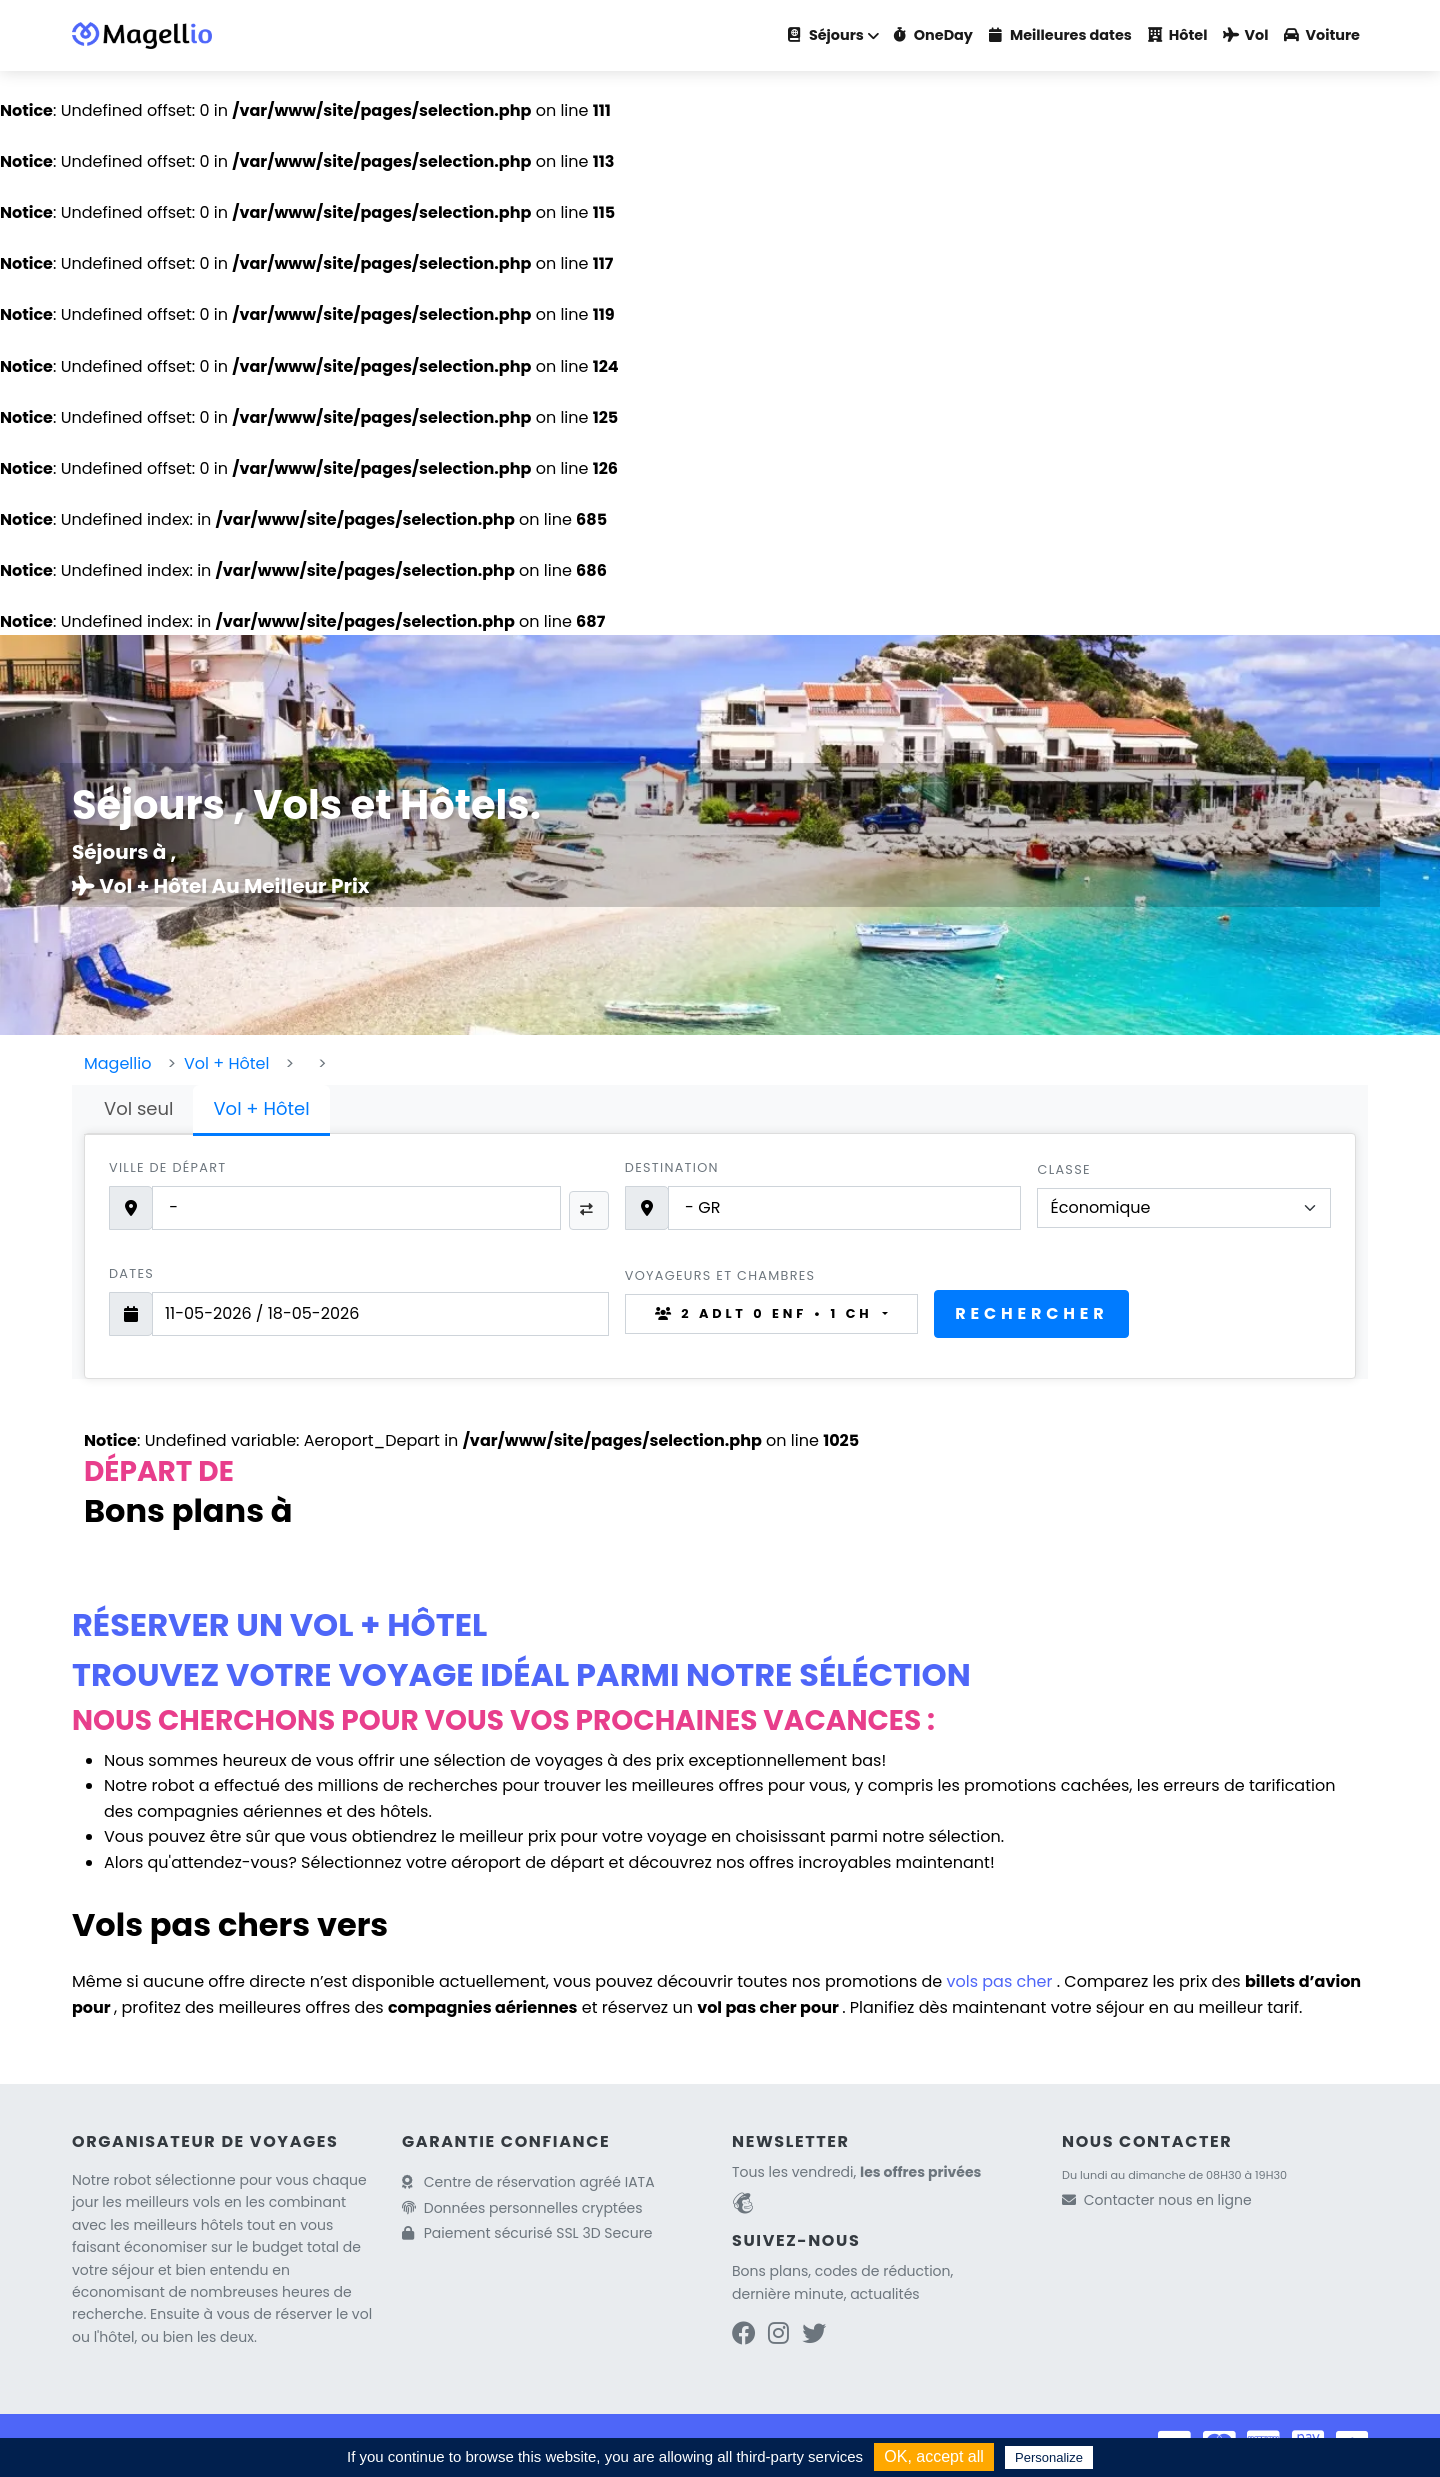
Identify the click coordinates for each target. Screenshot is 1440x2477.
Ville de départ (167, 1167)
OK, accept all (934, 2456)
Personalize (1049, 2457)
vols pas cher (1002, 1981)
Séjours (826, 35)
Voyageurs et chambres (720, 1275)
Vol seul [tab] (138, 1108)
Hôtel (1178, 35)
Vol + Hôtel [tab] (261, 1108)
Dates (131, 1273)
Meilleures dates (1060, 35)
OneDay (933, 35)
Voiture (1322, 35)
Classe (1063, 1169)
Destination (672, 1167)
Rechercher (1031, 1313)
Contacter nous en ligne (1168, 2200)
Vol (1245, 35)
